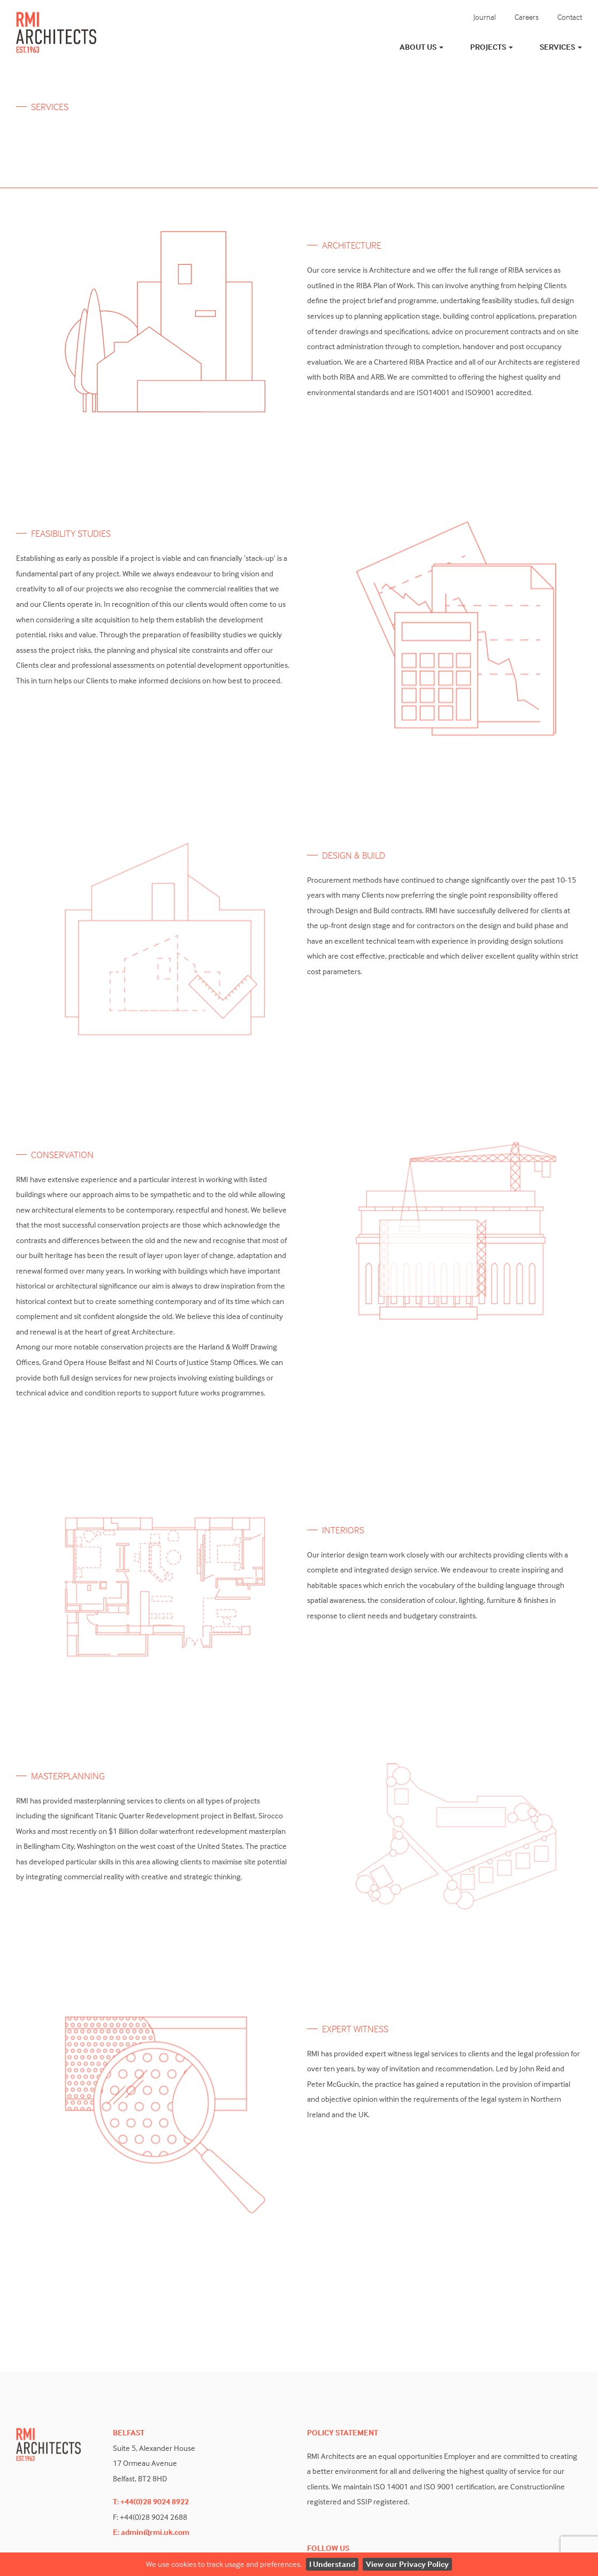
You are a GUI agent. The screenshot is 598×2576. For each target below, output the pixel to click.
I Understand (332, 2564)
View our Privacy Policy (407, 2564)
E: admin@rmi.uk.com (151, 2532)
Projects (491, 47)
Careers (527, 17)
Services (561, 47)
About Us (421, 47)
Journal (484, 17)
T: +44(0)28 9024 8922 (151, 2501)
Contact (569, 17)
